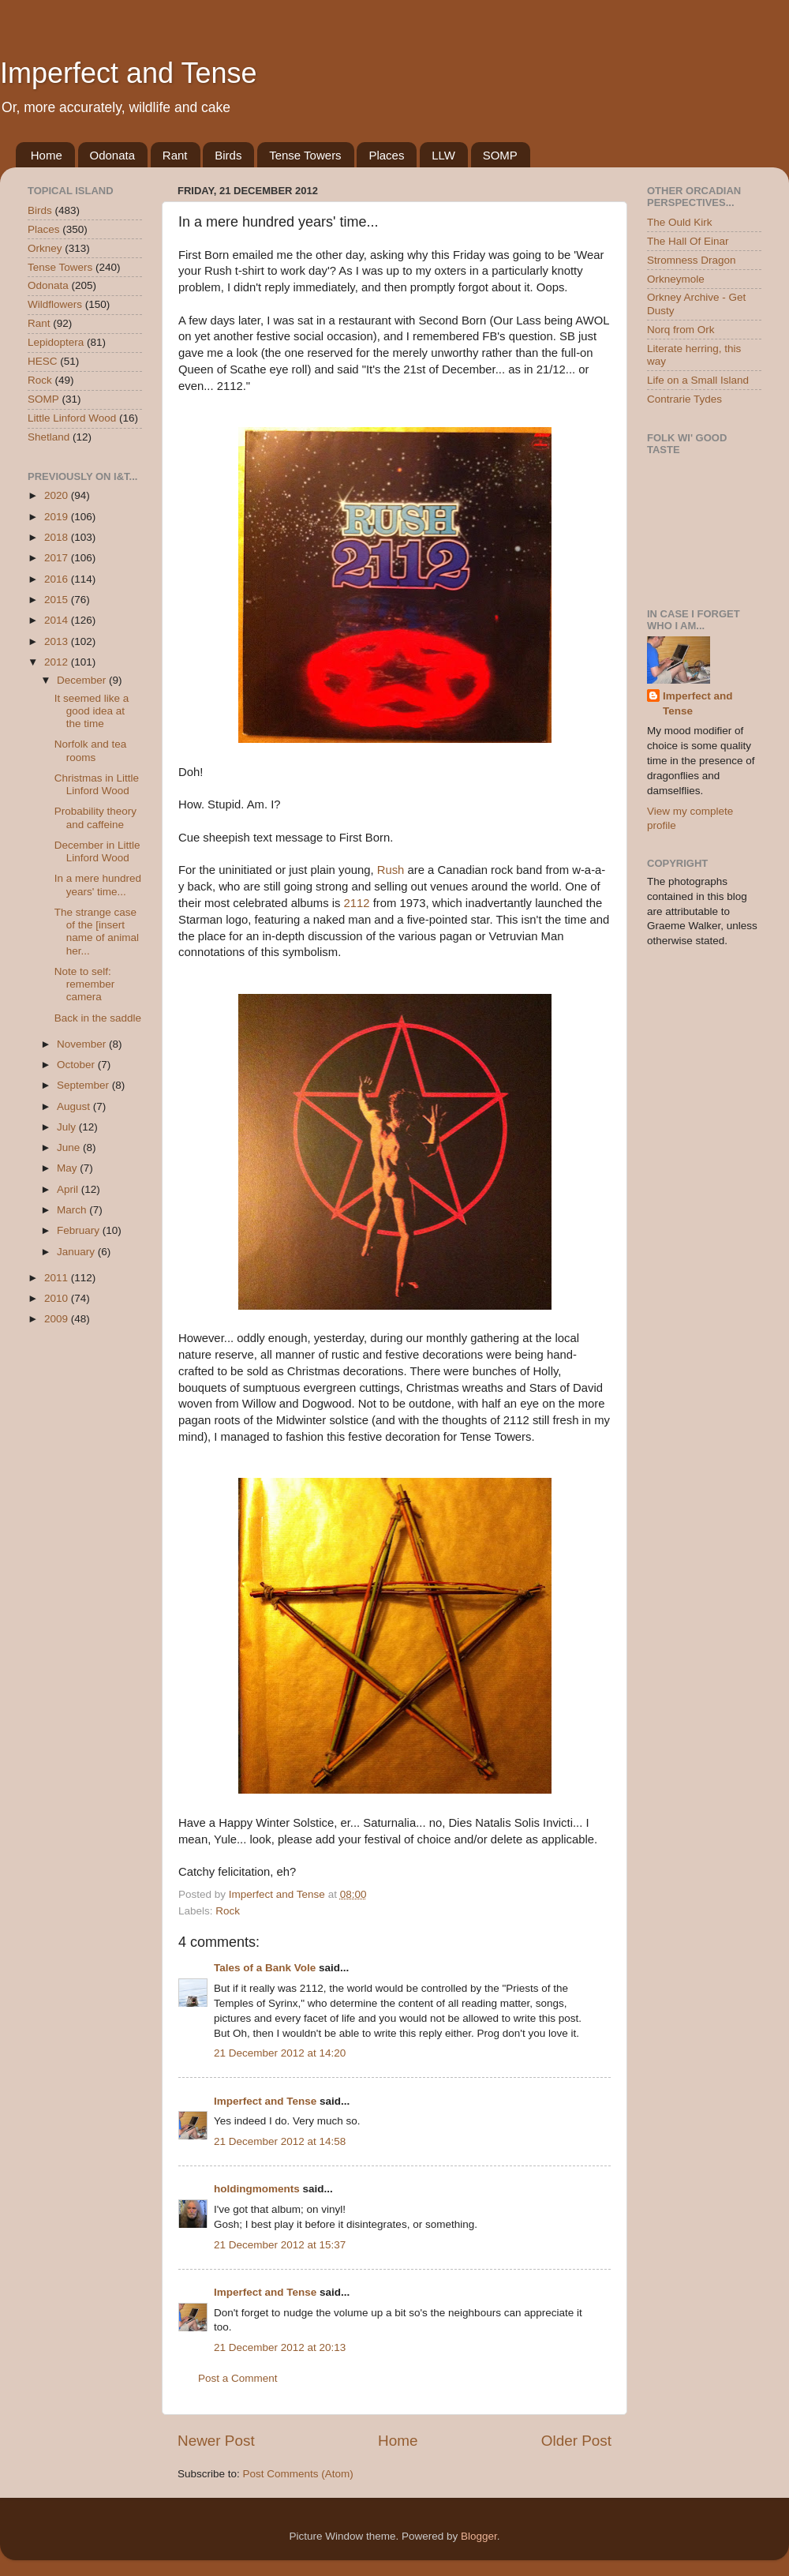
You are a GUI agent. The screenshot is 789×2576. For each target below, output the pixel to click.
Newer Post (216, 2440)
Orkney (45, 248)
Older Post (576, 2440)
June (70, 1147)
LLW (443, 155)
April (69, 1189)
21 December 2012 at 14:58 (280, 2141)
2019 (57, 517)
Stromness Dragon (691, 260)
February (80, 1230)
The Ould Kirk (679, 222)
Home (46, 155)
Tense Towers (305, 155)
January (77, 1252)
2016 (57, 579)
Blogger (479, 2536)
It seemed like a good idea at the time (91, 710)
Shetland (48, 437)
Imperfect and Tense (128, 73)
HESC (43, 361)
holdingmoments (257, 2189)
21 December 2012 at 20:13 (280, 2347)
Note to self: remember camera (84, 984)
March (73, 1210)
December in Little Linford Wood (97, 851)
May (68, 1168)
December (83, 680)
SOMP (500, 155)
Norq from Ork (681, 330)
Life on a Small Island (698, 380)
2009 (57, 1319)
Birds (228, 155)
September (84, 1085)
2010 (57, 1298)
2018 (57, 537)
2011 (57, 1278)
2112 (357, 903)
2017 (57, 558)
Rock (227, 1911)
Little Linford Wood (72, 418)
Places (386, 155)
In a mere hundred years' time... (97, 884)
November (83, 1044)
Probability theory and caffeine (95, 817)
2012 (57, 662)
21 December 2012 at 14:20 (280, 2053)
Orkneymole (676, 279)
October (77, 1065)
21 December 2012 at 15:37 (280, 2245)
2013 (57, 641)
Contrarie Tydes (684, 399)
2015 (57, 600)
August (75, 1106)
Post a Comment (238, 2378)
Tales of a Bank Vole (265, 1968)
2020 (57, 495)
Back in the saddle (97, 1018)
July (68, 1127)
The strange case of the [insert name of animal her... (96, 931)
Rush (391, 870)
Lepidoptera (56, 342)
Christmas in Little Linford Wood (96, 784)
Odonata (113, 155)
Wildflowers (55, 304)
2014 (57, 620)
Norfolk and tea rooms (90, 750)
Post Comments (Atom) (298, 2474)
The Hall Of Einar (688, 241)
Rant (175, 155)
